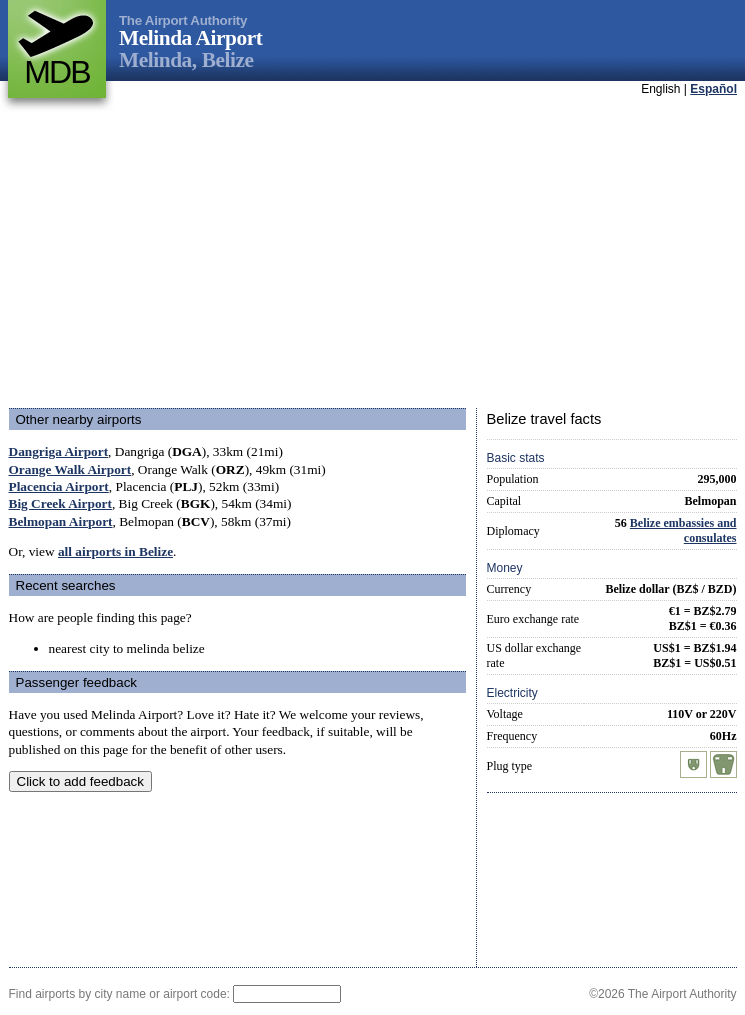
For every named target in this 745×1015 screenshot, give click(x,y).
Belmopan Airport (61, 521)
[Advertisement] (343, 254)
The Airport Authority (183, 20)
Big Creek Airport (60, 503)
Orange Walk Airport (70, 469)
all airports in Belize (115, 551)
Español (713, 89)
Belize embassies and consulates (683, 530)
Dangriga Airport (59, 451)
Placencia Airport (59, 486)
